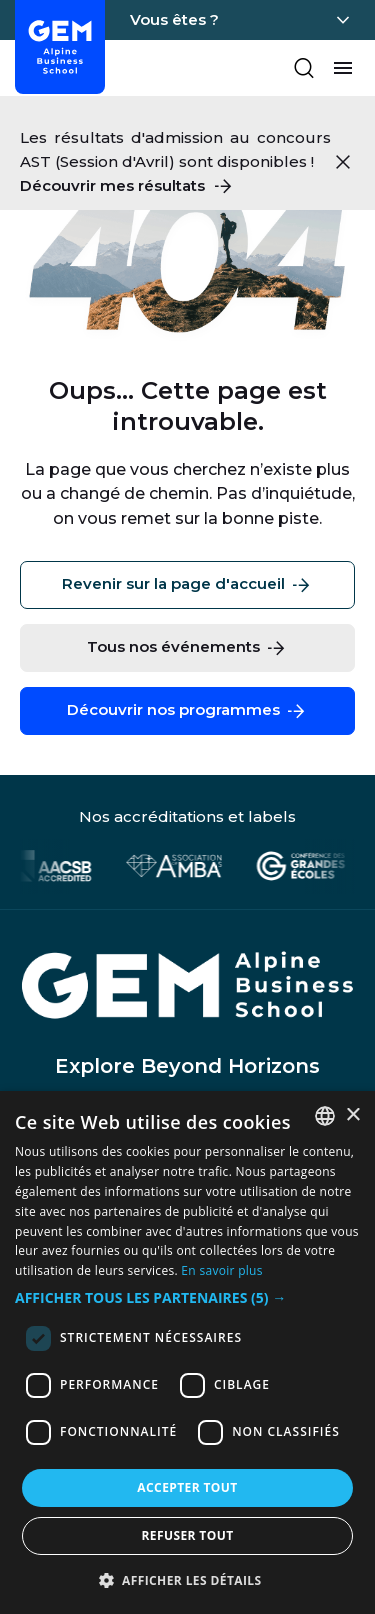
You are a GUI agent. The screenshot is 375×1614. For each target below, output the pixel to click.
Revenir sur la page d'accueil (187, 585)
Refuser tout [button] (188, 1535)
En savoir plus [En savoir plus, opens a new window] (221, 1270)
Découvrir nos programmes (187, 711)
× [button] (352, 1115)
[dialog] (187, 1352)
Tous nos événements (187, 648)
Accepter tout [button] (187, 1487)
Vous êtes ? (174, 19)
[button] (187, 1298)
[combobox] (325, 1116)
